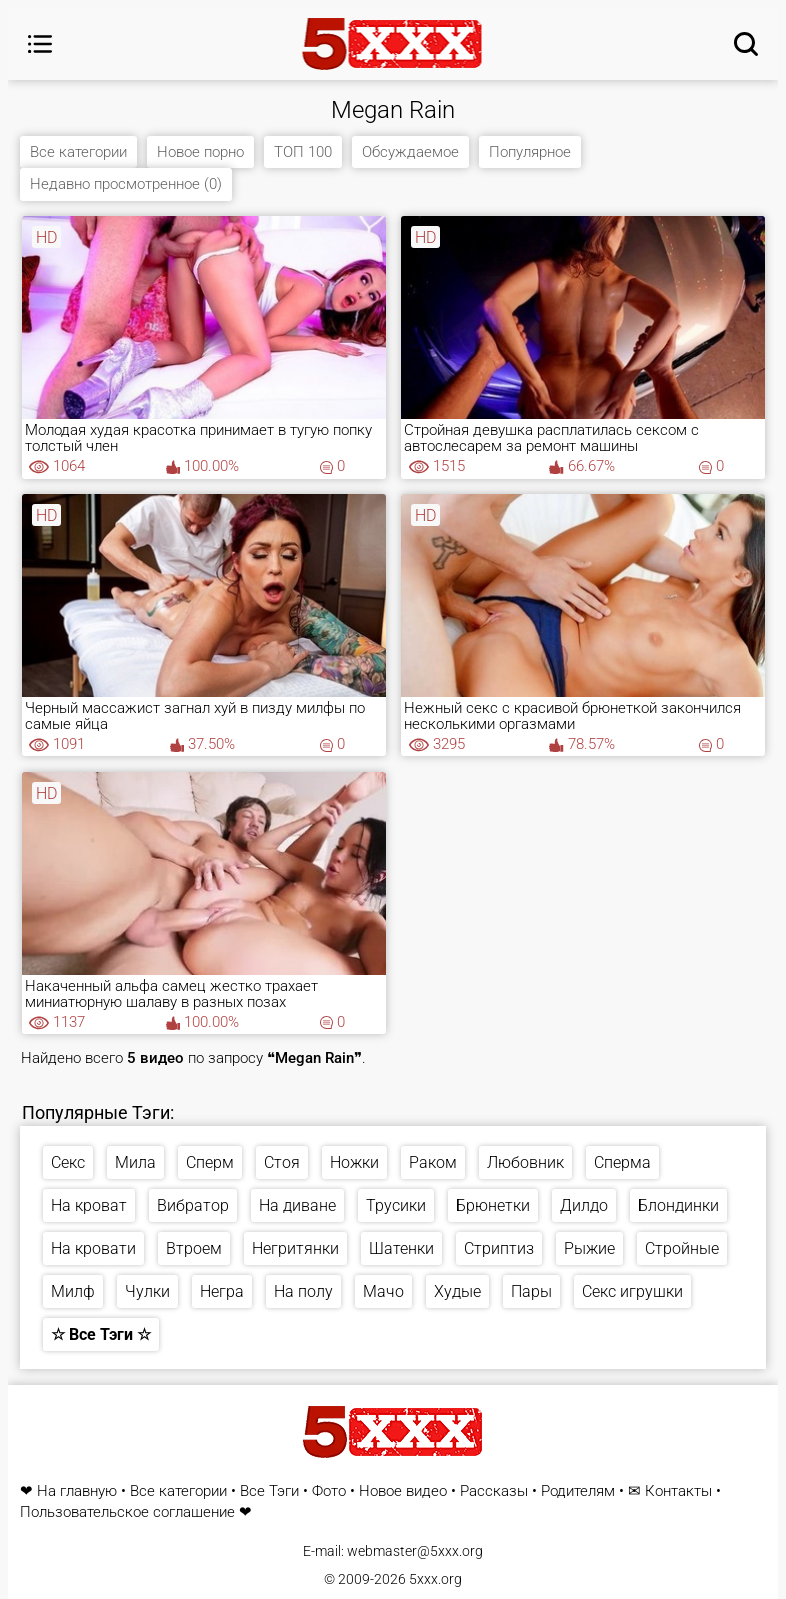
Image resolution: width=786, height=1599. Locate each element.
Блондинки (678, 1205)
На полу (303, 1291)
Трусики (396, 1205)
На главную (77, 1491)
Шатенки (401, 1248)
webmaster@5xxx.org (415, 1551)
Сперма (622, 1162)
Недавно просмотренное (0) (126, 184)
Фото (329, 1491)
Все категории (78, 152)
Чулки (147, 1291)
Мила (135, 1162)
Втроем (194, 1248)
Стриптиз (499, 1248)
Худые (457, 1291)
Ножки (354, 1162)
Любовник (525, 1162)
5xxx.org (435, 1579)
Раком (433, 1162)
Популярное (530, 152)
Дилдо (584, 1205)
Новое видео (403, 1491)
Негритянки (295, 1248)
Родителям (578, 1491)
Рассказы (494, 1491)
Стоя (282, 1162)
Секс (68, 1162)
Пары (531, 1291)
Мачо (383, 1291)
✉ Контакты (670, 1491)
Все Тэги (269, 1491)
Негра (222, 1291)
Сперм (210, 1162)
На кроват (89, 1205)
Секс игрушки (632, 1291)
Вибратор (193, 1205)
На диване (297, 1205)
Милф (73, 1291)
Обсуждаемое (410, 152)
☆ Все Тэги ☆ (101, 1334)
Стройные (682, 1248)
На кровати (93, 1248)
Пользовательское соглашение (127, 1512)
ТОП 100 (303, 152)
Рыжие (589, 1248)
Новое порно (200, 152)
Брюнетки (493, 1205)
